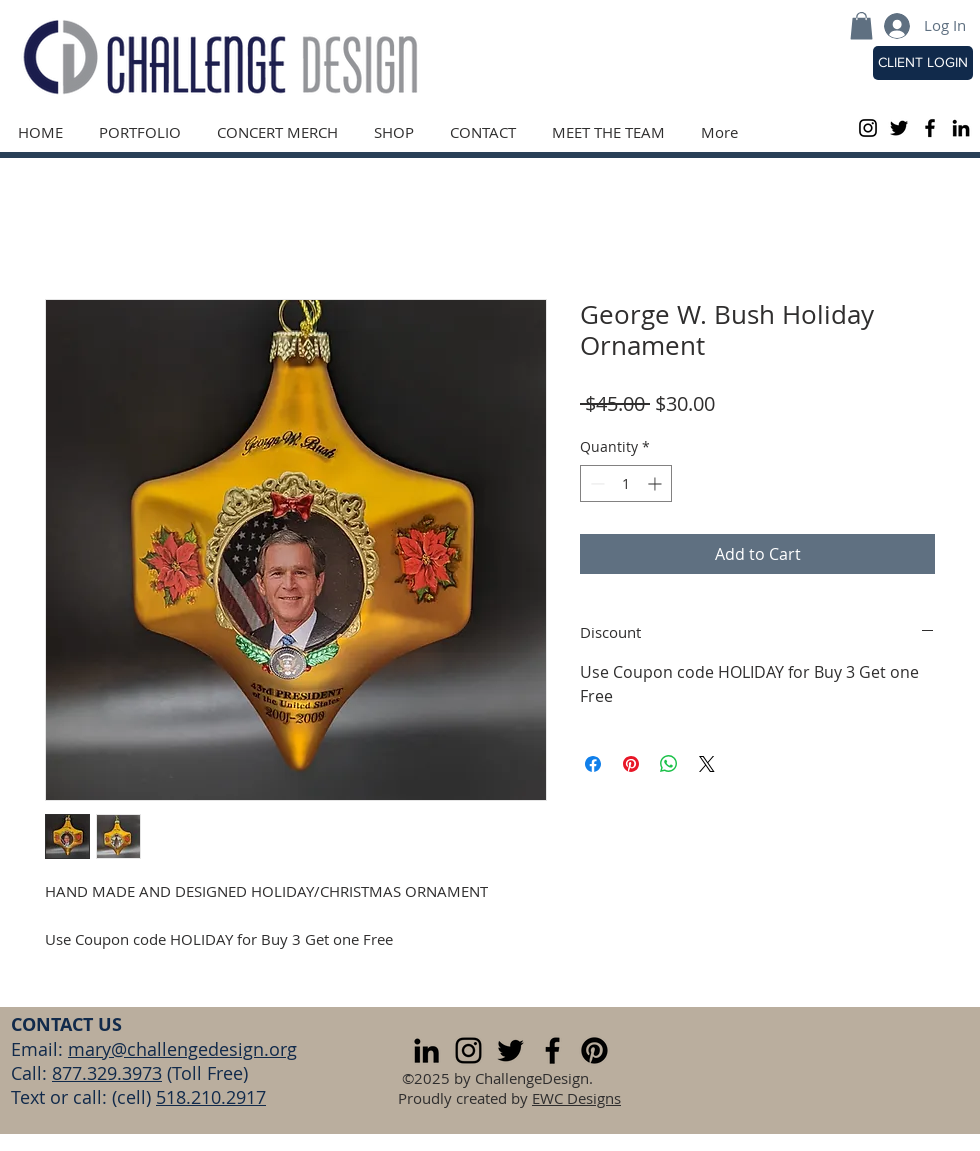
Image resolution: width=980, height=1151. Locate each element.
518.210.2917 (211, 1097)
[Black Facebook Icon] (930, 128)
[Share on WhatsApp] (669, 764)
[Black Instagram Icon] (868, 128)
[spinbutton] (626, 483)
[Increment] (656, 483)
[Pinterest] (594, 1050)
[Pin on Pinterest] (631, 764)
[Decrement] (595, 483)
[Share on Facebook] (593, 764)
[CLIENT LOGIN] (923, 63)
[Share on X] (707, 764)
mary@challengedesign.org (182, 1049)
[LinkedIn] (961, 128)
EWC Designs (576, 1098)
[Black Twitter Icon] (899, 128)
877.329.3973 (107, 1073)
